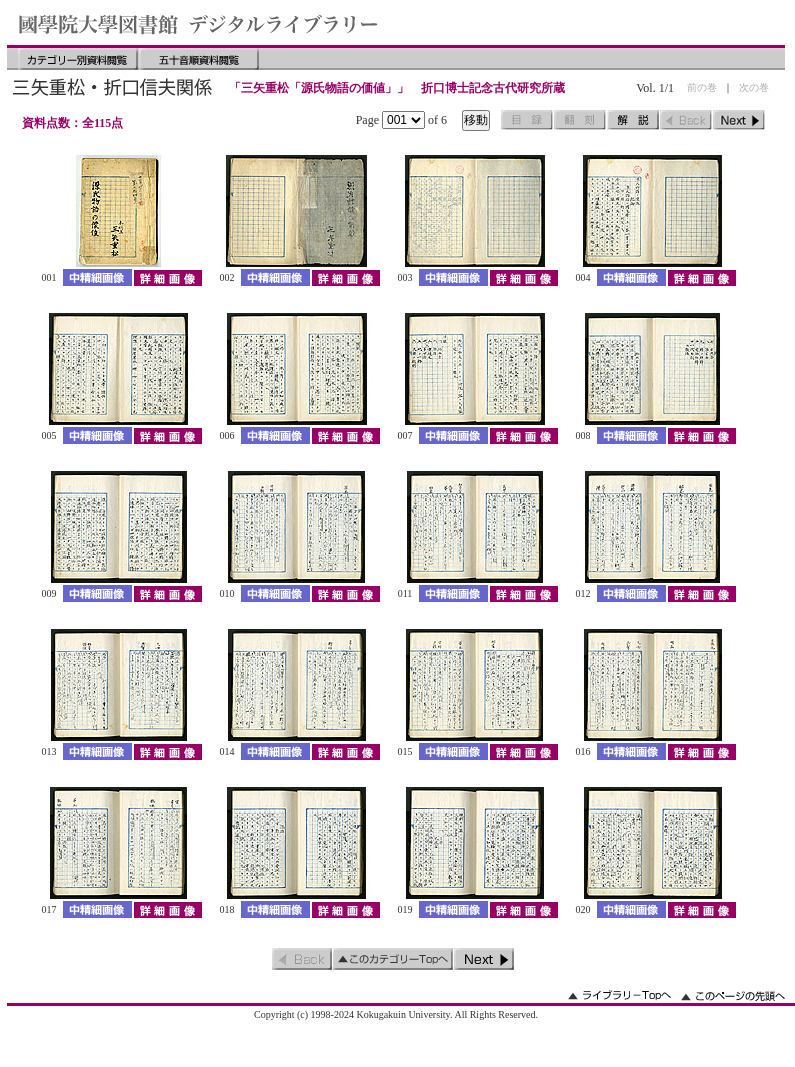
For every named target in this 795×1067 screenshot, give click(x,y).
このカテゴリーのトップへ (393, 959)
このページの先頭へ (733, 995)
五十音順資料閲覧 (199, 59)
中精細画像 (97, 277)
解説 (633, 120)
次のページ (739, 120)
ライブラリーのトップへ (619, 995)
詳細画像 (167, 277)
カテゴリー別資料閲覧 (78, 59)
